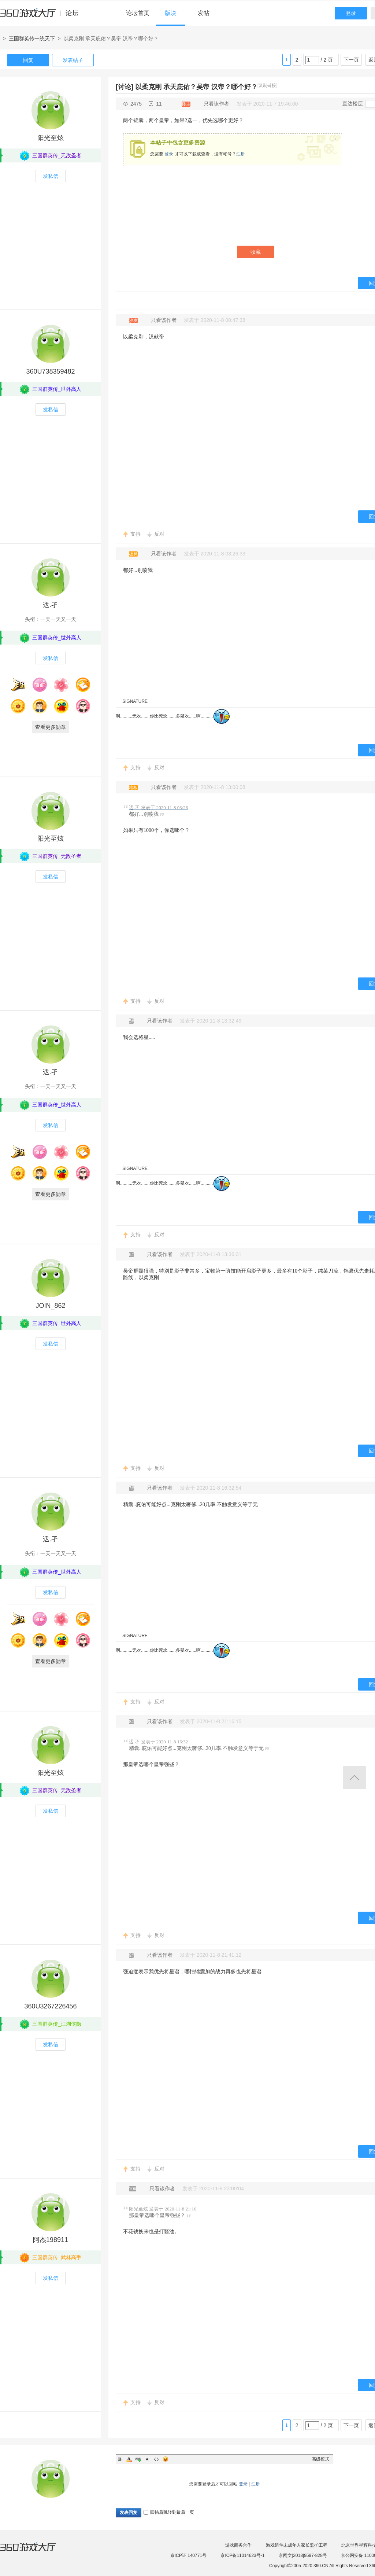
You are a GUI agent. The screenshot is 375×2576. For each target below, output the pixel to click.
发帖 (203, 13)
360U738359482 (50, 371)
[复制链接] (267, 85)
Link (138, 2459)
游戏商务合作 (238, 2545)
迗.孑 (50, 605)
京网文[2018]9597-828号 (303, 2555)
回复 (28, 60)
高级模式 (320, 2459)
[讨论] (124, 87)
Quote (147, 2459)
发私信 (50, 176)
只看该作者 (216, 104)
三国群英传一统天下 (32, 38)
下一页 (351, 60)
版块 (171, 13)
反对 (159, 534)
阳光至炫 (50, 138)
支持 (135, 534)
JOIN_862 (50, 1305)
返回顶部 (354, 1777)
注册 (240, 154)
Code (156, 2459)
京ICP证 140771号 (188, 2555)
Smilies (165, 2459)
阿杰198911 (50, 2239)
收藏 (255, 252)
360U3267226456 (50, 2006)
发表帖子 (73, 60)
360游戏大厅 (35, 2551)
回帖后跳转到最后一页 (169, 2512)
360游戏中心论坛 (42, 16)
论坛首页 (137, 13)
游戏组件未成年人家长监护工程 (296, 2545)
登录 (351, 13)
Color (129, 2459)
